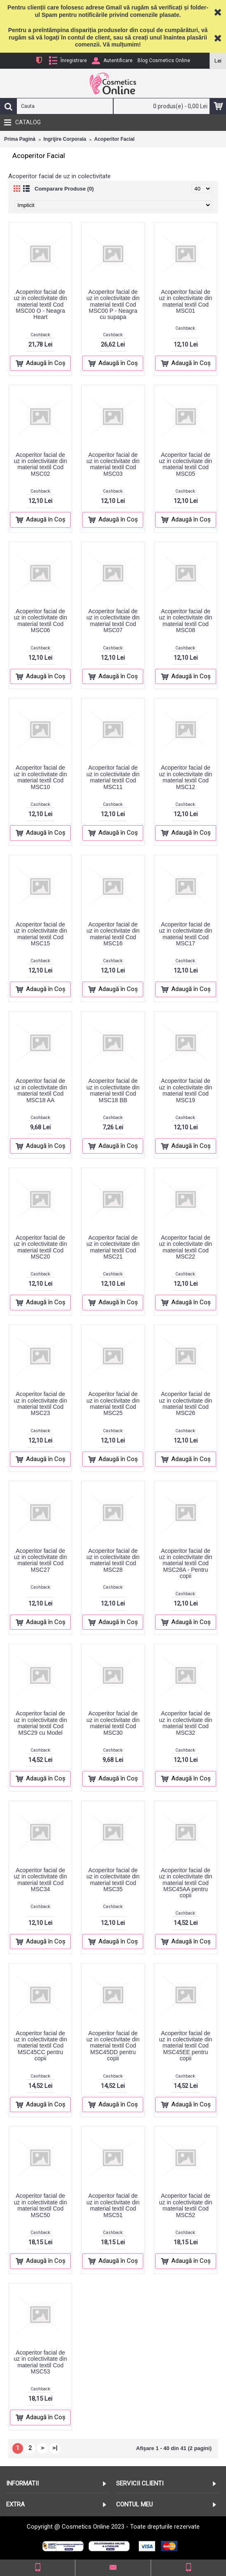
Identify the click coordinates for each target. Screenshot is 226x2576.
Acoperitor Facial (114, 139)
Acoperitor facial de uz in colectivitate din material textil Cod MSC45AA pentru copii (185, 1883)
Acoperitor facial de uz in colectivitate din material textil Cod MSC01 (185, 301)
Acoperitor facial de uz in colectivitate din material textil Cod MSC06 (40, 620)
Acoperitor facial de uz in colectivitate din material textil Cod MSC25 (113, 1403)
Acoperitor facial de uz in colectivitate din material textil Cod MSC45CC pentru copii (40, 2046)
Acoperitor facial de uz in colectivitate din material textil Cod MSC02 (40, 464)
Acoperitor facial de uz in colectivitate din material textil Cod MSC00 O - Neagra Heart (40, 305)
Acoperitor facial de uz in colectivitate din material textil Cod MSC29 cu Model (40, 1723)
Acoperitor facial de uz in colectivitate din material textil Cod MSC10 (40, 777)
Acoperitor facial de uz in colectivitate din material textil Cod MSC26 (185, 1403)
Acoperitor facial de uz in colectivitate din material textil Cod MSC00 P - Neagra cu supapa (113, 305)
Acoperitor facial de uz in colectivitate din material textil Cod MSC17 (185, 934)
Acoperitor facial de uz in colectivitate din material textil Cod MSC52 (185, 2205)
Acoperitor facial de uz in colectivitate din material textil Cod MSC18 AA (40, 1090)
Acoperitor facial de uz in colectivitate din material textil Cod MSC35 (113, 1879)
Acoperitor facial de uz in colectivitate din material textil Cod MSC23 (40, 1403)
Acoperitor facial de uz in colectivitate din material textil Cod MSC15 (40, 934)
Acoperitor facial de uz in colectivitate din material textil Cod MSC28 (113, 1560)
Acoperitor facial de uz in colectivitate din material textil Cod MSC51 (113, 2205)
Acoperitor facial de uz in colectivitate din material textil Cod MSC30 (113, 1723)
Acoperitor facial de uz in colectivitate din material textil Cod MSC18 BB (113, 1090)
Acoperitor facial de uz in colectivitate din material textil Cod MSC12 (185, 777)
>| (54, 2448)
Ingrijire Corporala (64, 139)
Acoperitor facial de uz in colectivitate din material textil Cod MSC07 (113, 620)
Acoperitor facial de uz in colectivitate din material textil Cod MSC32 (185, 1723)
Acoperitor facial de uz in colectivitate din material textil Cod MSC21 (113, 1247)
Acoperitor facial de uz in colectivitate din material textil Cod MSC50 (40, 2205)
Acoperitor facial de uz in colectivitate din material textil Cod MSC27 (40, 1560)
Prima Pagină (19, 139)
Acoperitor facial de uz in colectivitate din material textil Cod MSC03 (113, 464)
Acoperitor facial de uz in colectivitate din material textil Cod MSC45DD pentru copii (113, 2046)
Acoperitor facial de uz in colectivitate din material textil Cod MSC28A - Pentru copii (185, 1563)
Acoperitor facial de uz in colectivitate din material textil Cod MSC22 (185, 1247)
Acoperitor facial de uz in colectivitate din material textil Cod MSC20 (40, 1247)
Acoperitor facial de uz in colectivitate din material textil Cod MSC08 (185, 620)
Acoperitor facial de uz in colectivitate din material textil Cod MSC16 (113, 934)
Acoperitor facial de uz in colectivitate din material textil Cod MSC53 (40, 2362)
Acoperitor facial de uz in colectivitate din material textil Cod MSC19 (185, 1090)
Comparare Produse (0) (64, 189)
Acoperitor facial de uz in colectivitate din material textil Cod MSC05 (185, 464)
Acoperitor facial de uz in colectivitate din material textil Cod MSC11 (113, 777)
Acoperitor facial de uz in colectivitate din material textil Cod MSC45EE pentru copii (185, 2046)
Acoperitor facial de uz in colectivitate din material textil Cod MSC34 (40, 1879)
